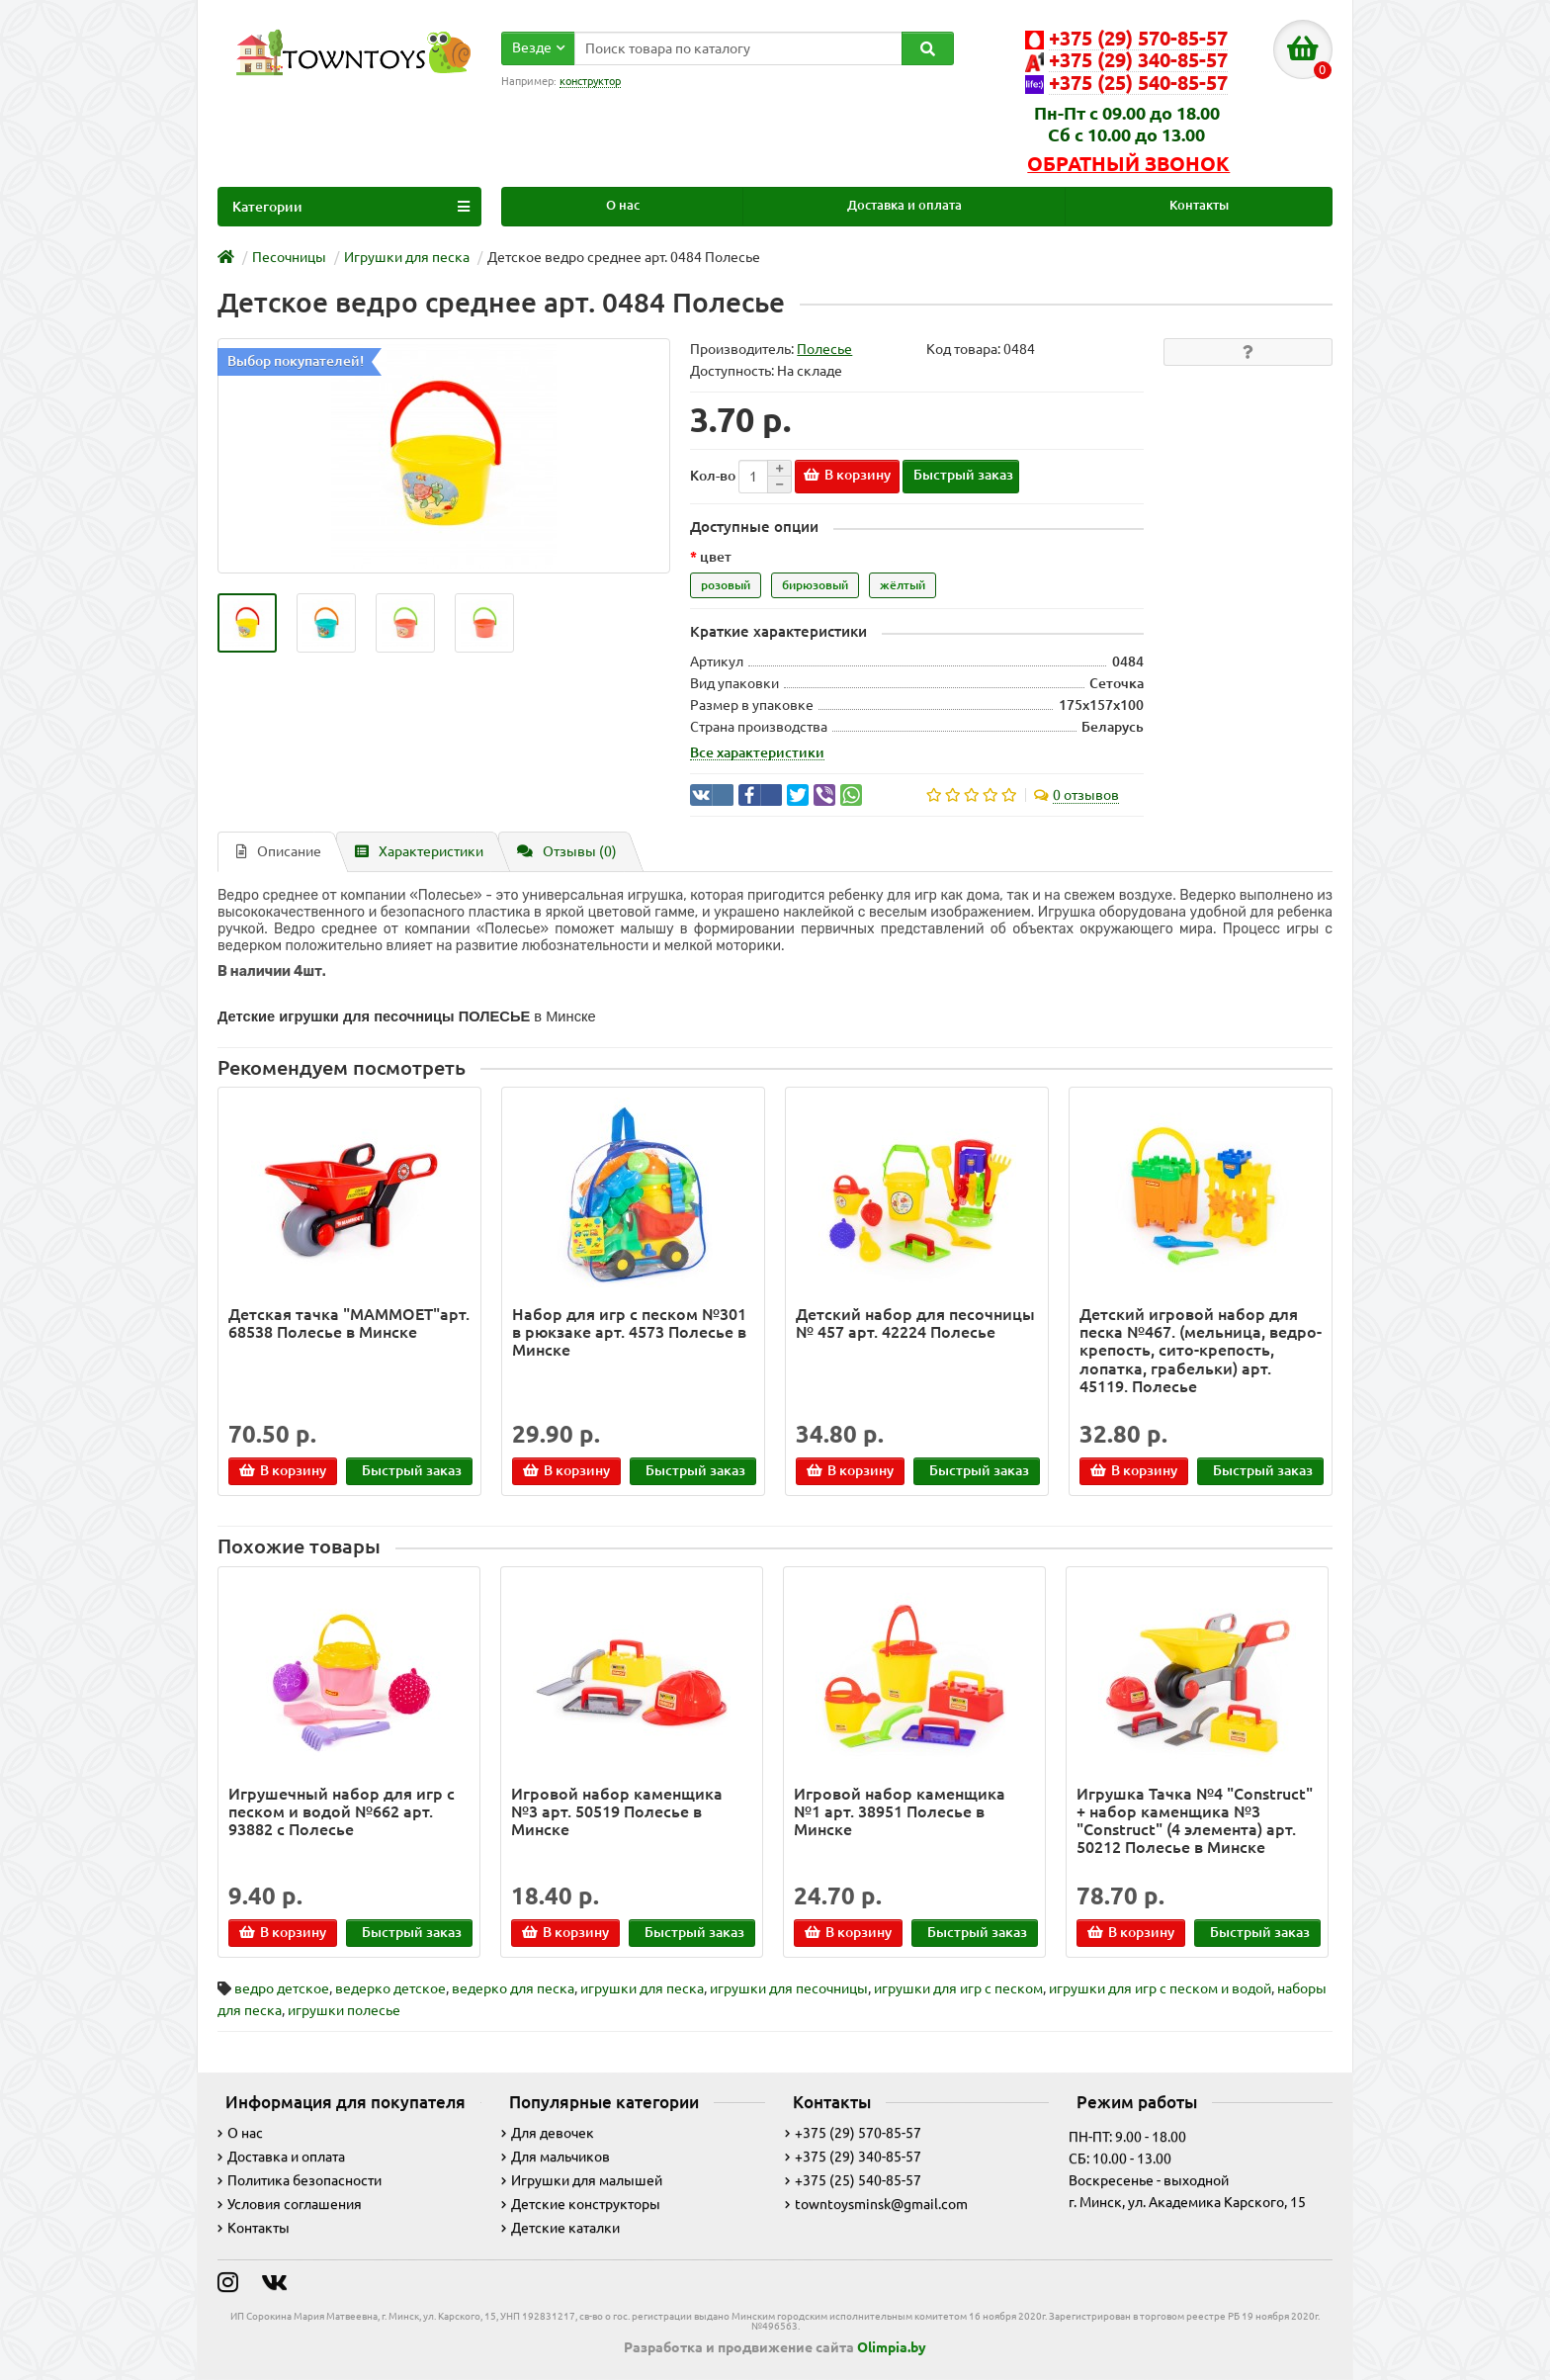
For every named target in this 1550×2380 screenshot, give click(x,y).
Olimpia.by (891, 2347)
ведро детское (281, 1988)
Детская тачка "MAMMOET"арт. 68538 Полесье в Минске (349, 1323)
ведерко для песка (513, 1988)
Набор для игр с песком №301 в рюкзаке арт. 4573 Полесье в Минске (629, 1332)
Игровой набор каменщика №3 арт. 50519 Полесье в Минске (617, 1811)
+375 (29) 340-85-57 (853, 2156)
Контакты (1199, 205)
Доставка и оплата (904, 205)
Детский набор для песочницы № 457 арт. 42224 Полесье (915, 1323)
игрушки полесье (344, 2010)
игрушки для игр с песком (958, 1988)
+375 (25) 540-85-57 (853, 2180)
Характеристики (419, 851)
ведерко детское (390, 1988)
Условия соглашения (289, 2204)
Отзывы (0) (567, 851)
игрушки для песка (642, 1988)
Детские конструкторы (580, 2204)
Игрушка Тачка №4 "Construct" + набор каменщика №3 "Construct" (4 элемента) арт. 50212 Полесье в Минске (1194, 1821)
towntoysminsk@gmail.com (876, 2204)
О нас (623, 205)
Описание (278, 851)
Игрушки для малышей (581, 2180)
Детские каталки (560, 2228)
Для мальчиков (555, 2156)
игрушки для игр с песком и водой (1160, 1988)
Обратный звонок (1128, 164)
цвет (716, 557)
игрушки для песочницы (789, 1988)
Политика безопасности (299, 2180)
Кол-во (712, 476)
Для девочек (547, 2133)
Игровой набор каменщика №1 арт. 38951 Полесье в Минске (899, 1811)
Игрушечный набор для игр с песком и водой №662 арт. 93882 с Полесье (341, 1811)
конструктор (590, 81)
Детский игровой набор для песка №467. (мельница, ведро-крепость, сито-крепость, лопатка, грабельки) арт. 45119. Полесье (1200, 1350)
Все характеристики (757, 752)
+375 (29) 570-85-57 (853, 2133)
